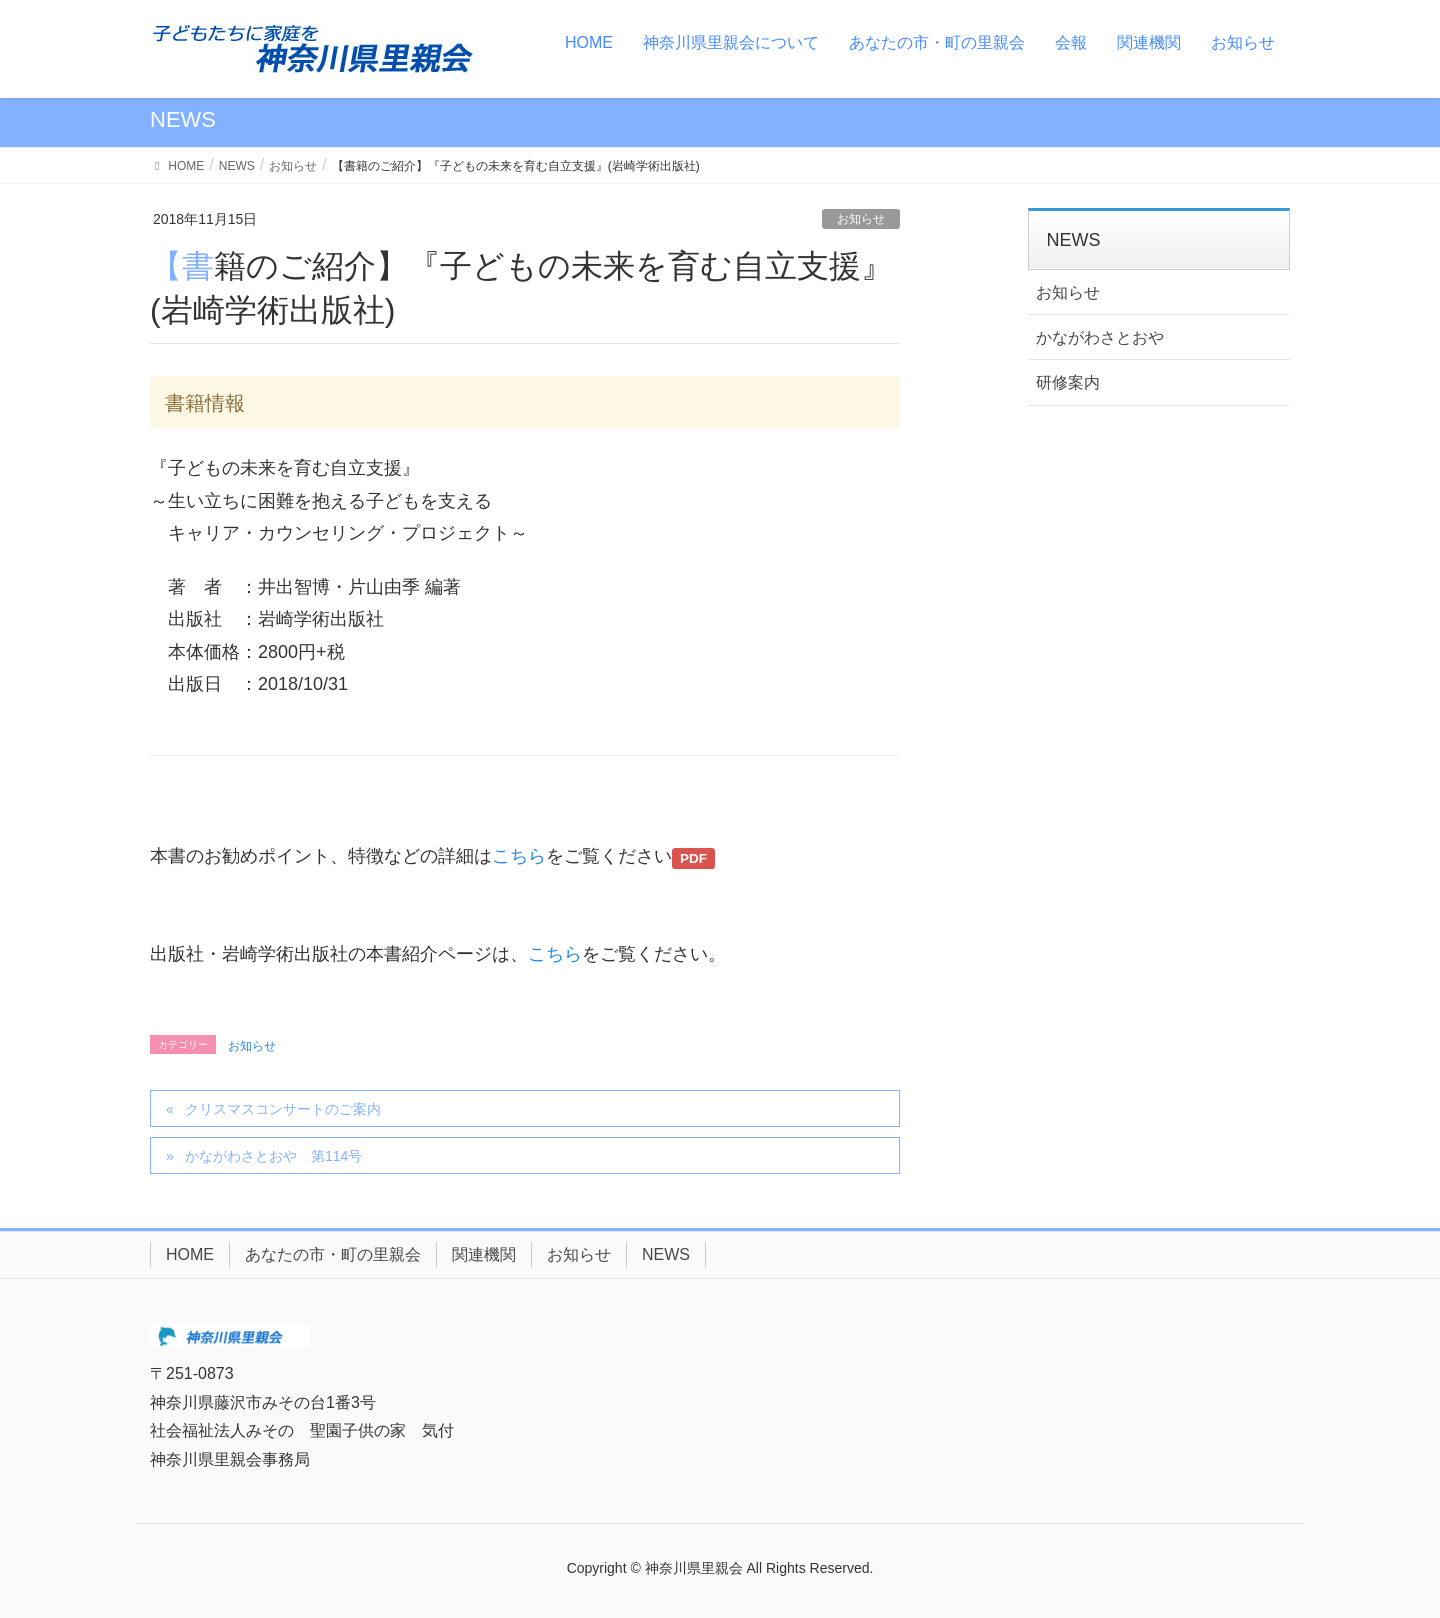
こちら (519, 856)
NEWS (666, 1254)
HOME (190, 1254)
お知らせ (861, 219)
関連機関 (484, 1254)
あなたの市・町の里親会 (333, 1254)
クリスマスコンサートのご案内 (283, 1109)
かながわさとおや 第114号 (273, 1156)
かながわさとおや (1100, 337)
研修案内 (1068, 382)
